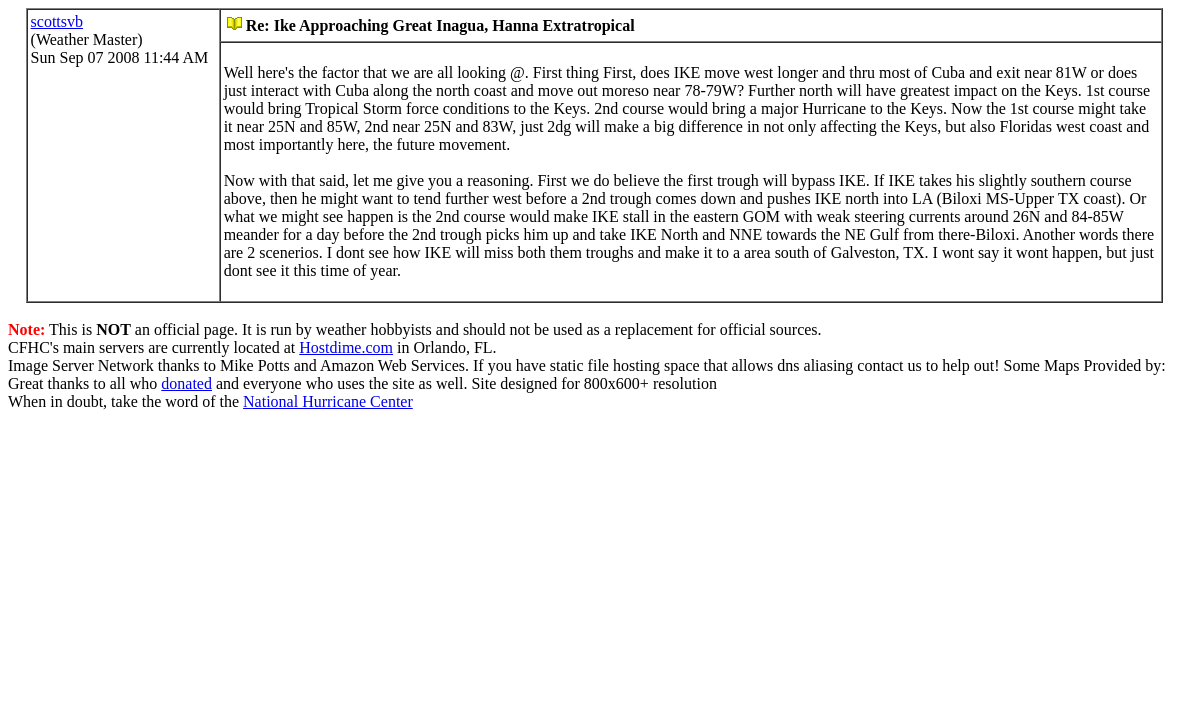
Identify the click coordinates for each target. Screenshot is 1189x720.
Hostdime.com (346, 347)
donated (186, 383)
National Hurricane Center (328, 401)
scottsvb (57, 21)
